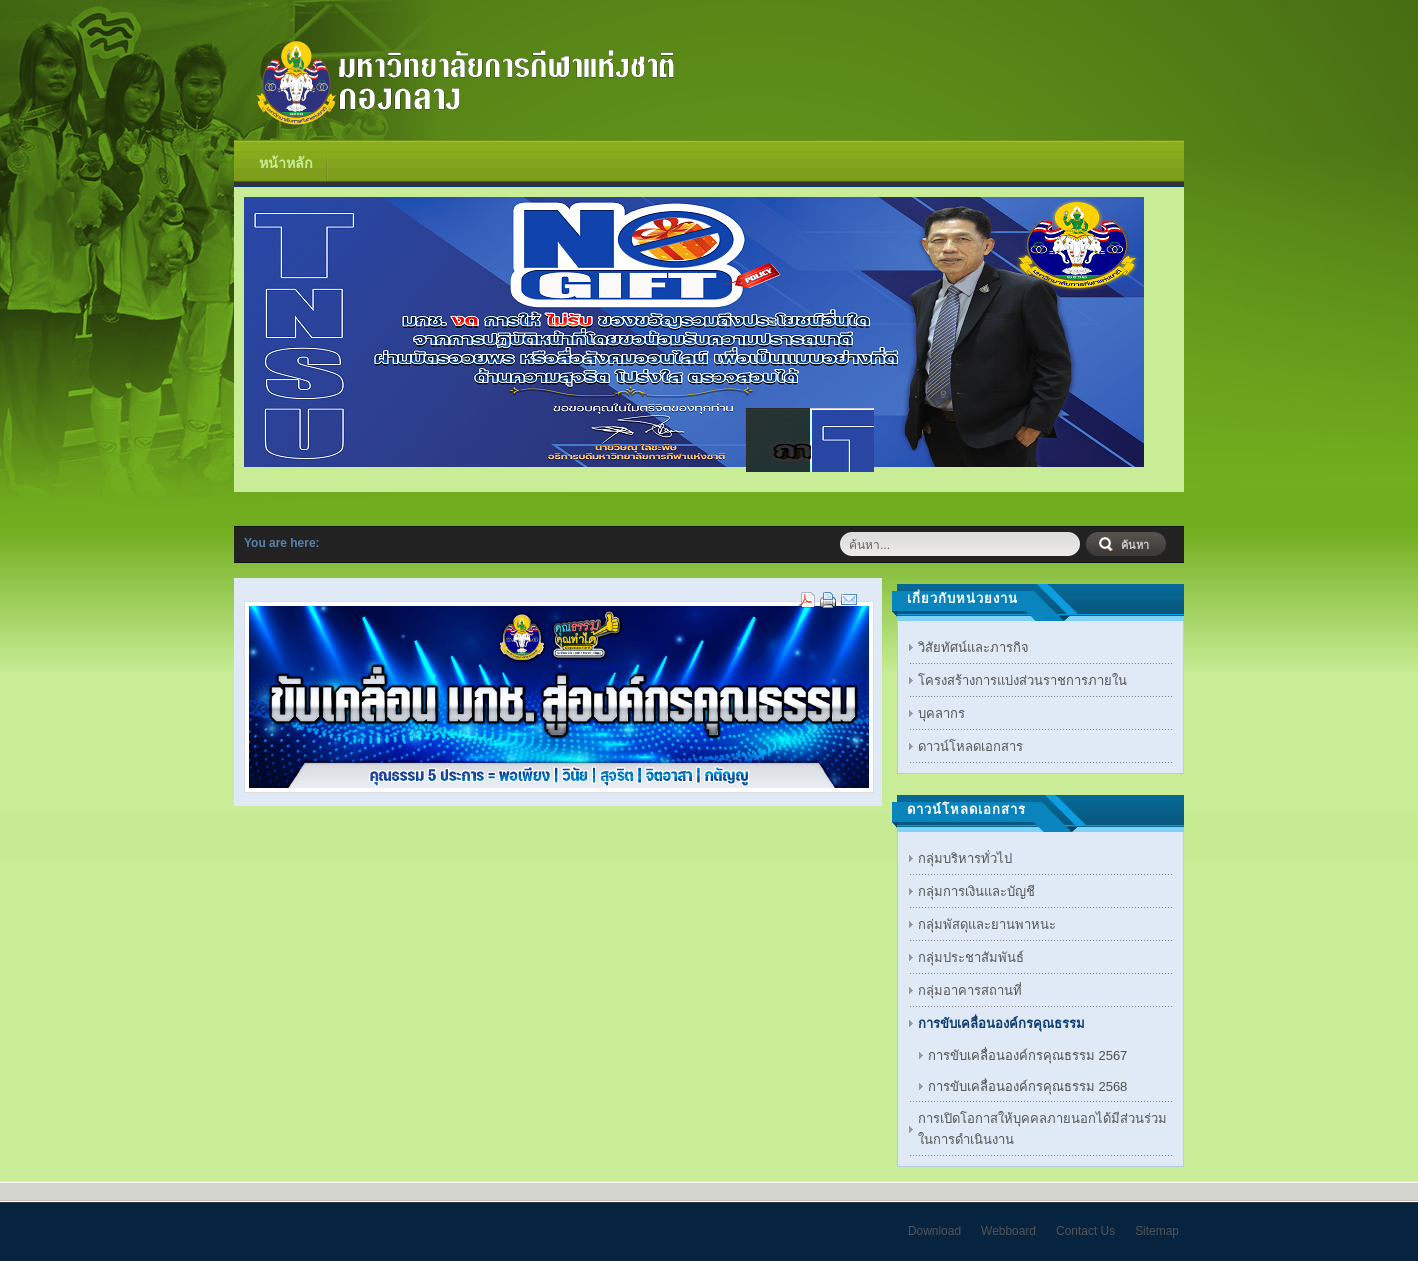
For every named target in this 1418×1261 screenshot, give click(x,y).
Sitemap (1157, 1231)
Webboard (1008, 1231)
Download (934, 1231)
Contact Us (1085, 1231)
